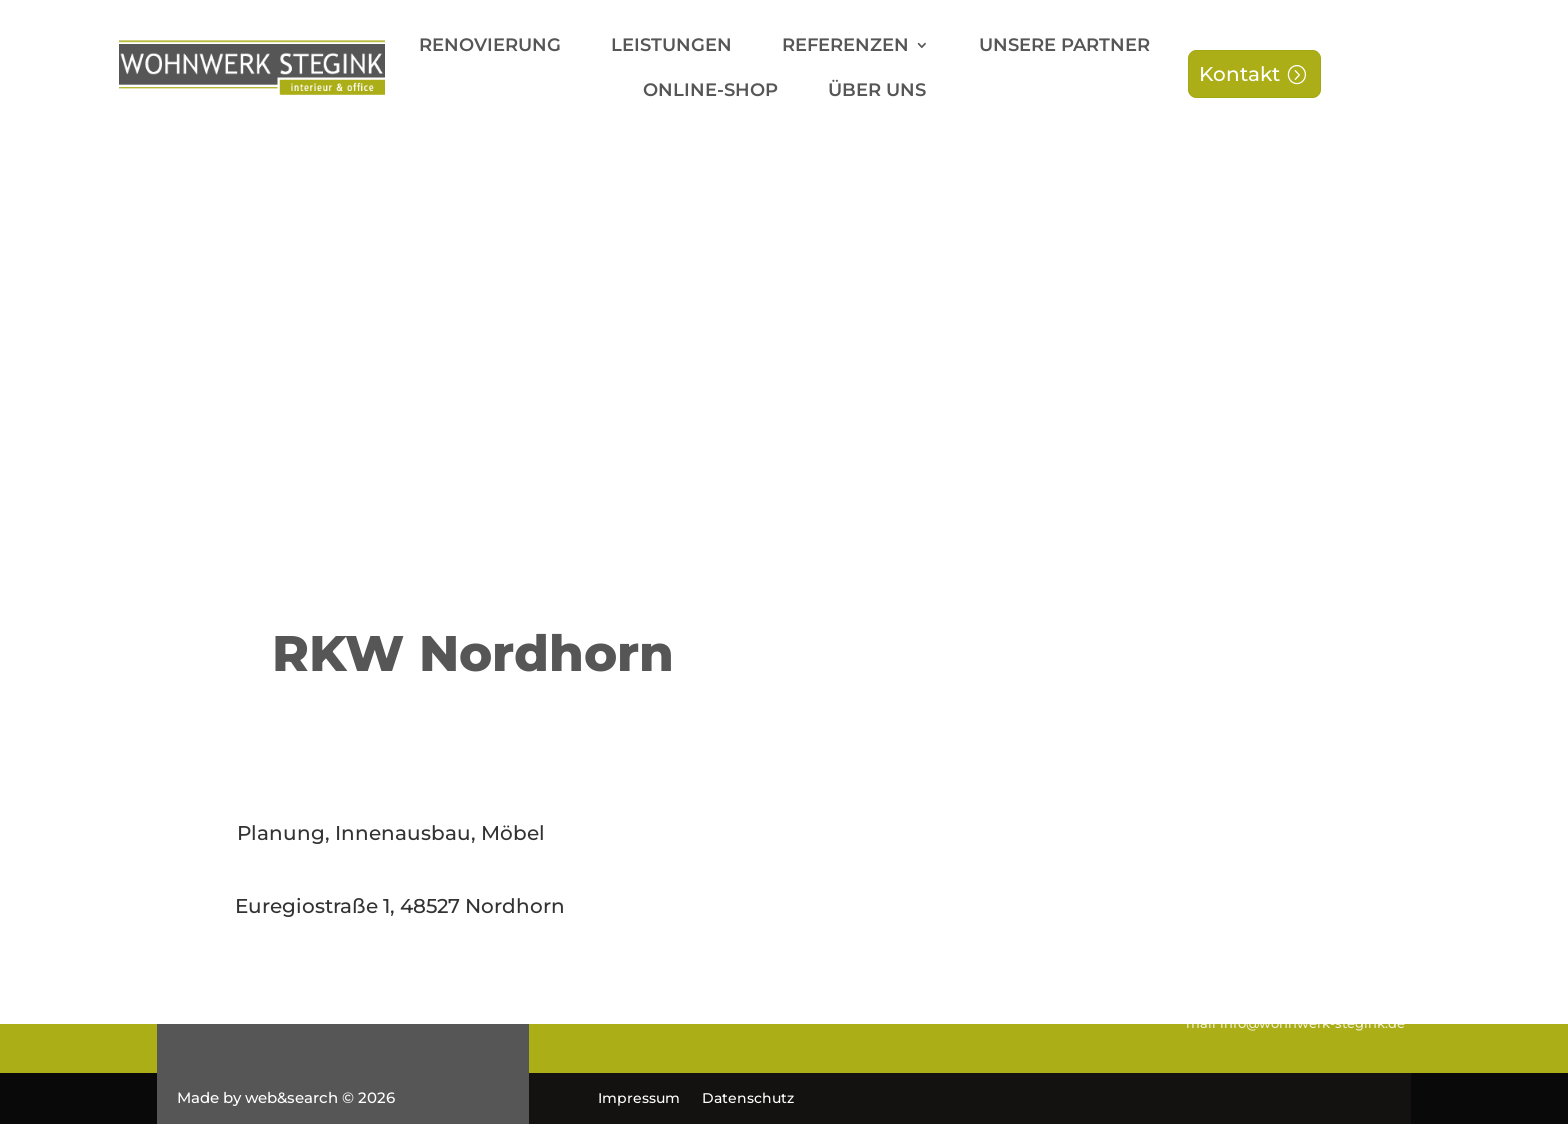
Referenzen (845, 47)
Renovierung (490, 47)
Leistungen (671, 47)
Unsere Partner (1064, 47)
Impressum (639, 1099)
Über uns (877, 92)
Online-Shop (710, 92)
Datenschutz (748, 1099)
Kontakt (1239, 74)
